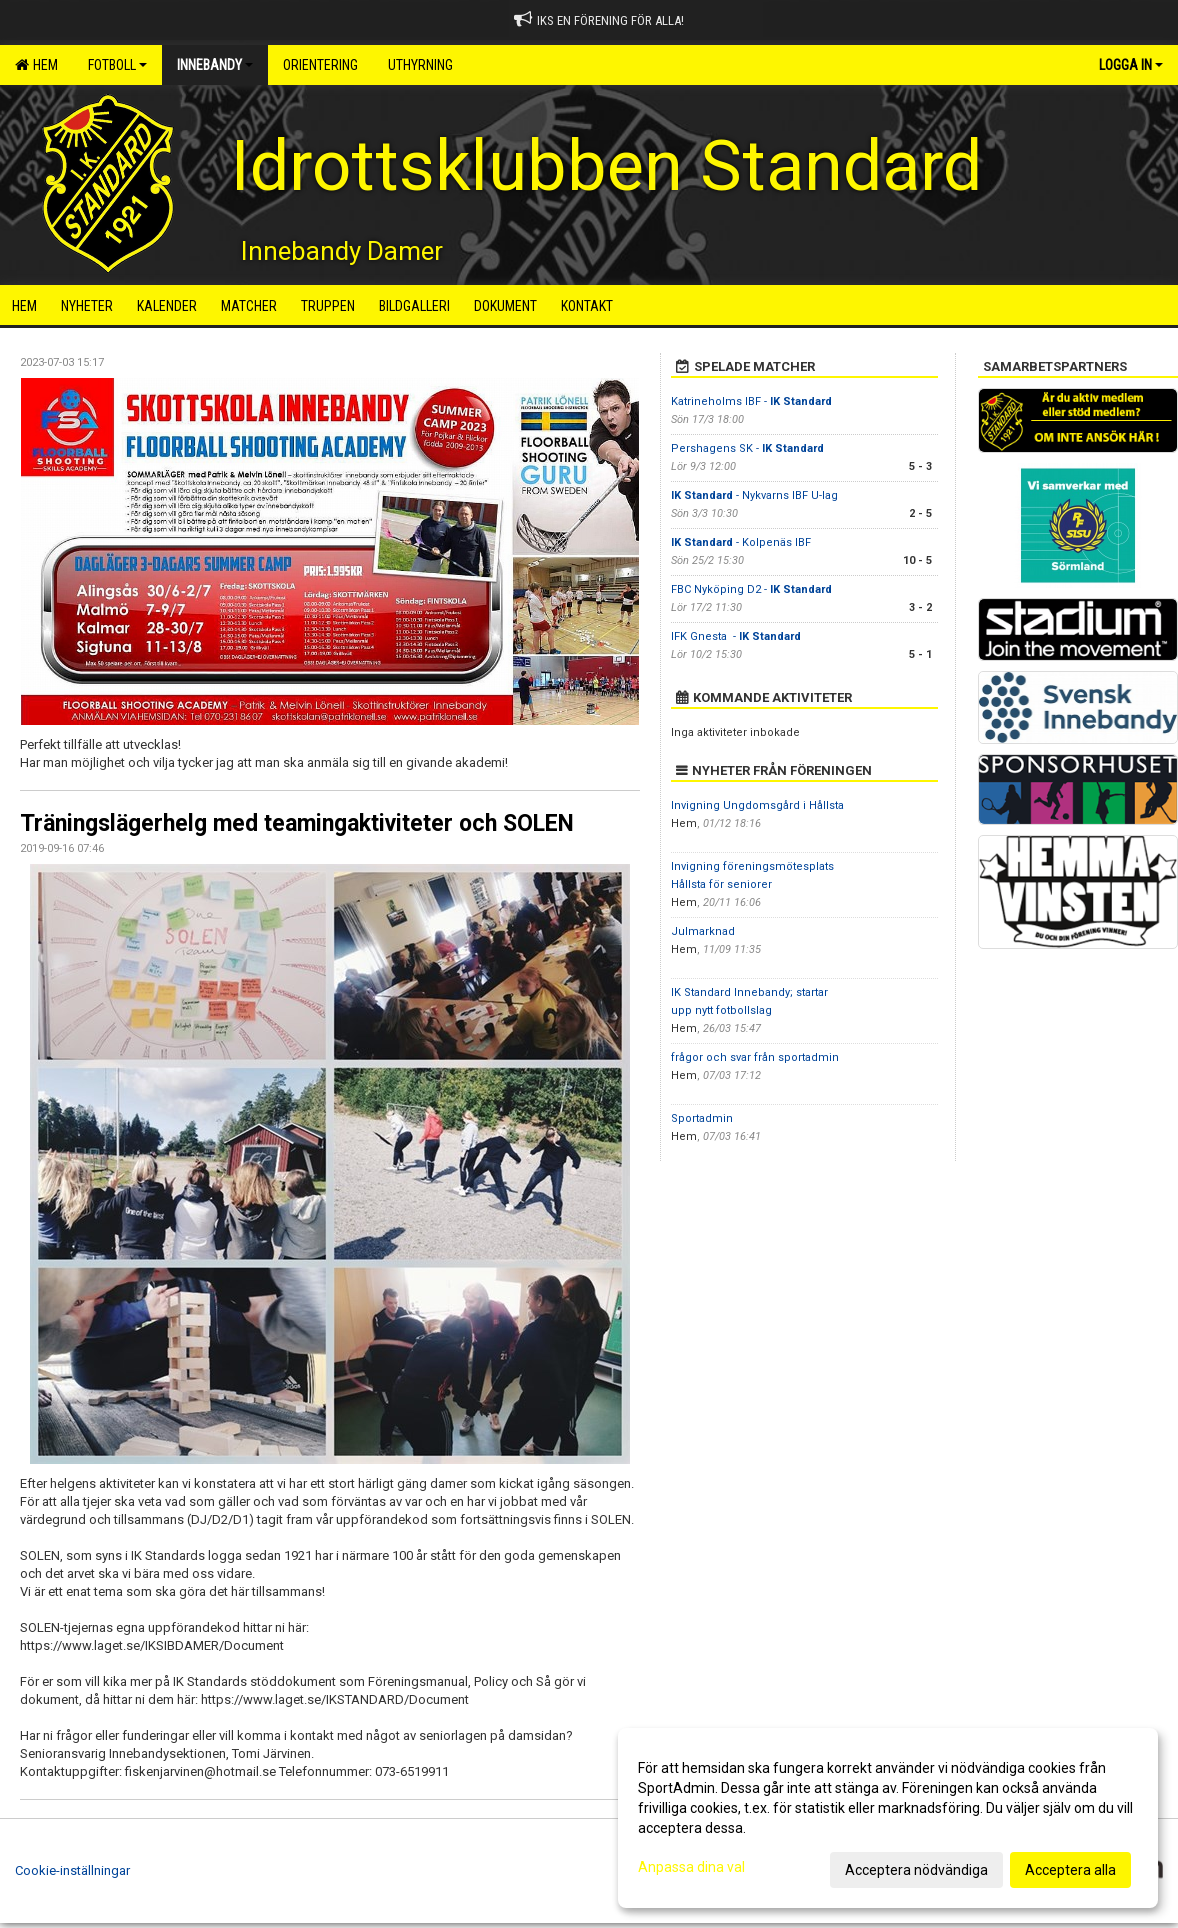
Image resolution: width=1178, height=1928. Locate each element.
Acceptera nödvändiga (916, 1870)
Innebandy (215, 65)
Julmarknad (703, 931)
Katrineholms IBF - (751, 401)
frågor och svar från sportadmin (755, 1057)
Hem (36, 65)
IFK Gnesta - (736, 636)
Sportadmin (702, 1118)
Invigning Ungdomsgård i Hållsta (757, 805)
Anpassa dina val (691, 1867)
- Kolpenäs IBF (741, 542)
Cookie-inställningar (72, 1870)
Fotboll (117, 65)
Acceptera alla (1070, 1870)
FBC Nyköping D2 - (751, 589)
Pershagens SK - (747, 448)
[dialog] (888, 1818)
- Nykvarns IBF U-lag (754, 495)
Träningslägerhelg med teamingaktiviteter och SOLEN (297, 823)
